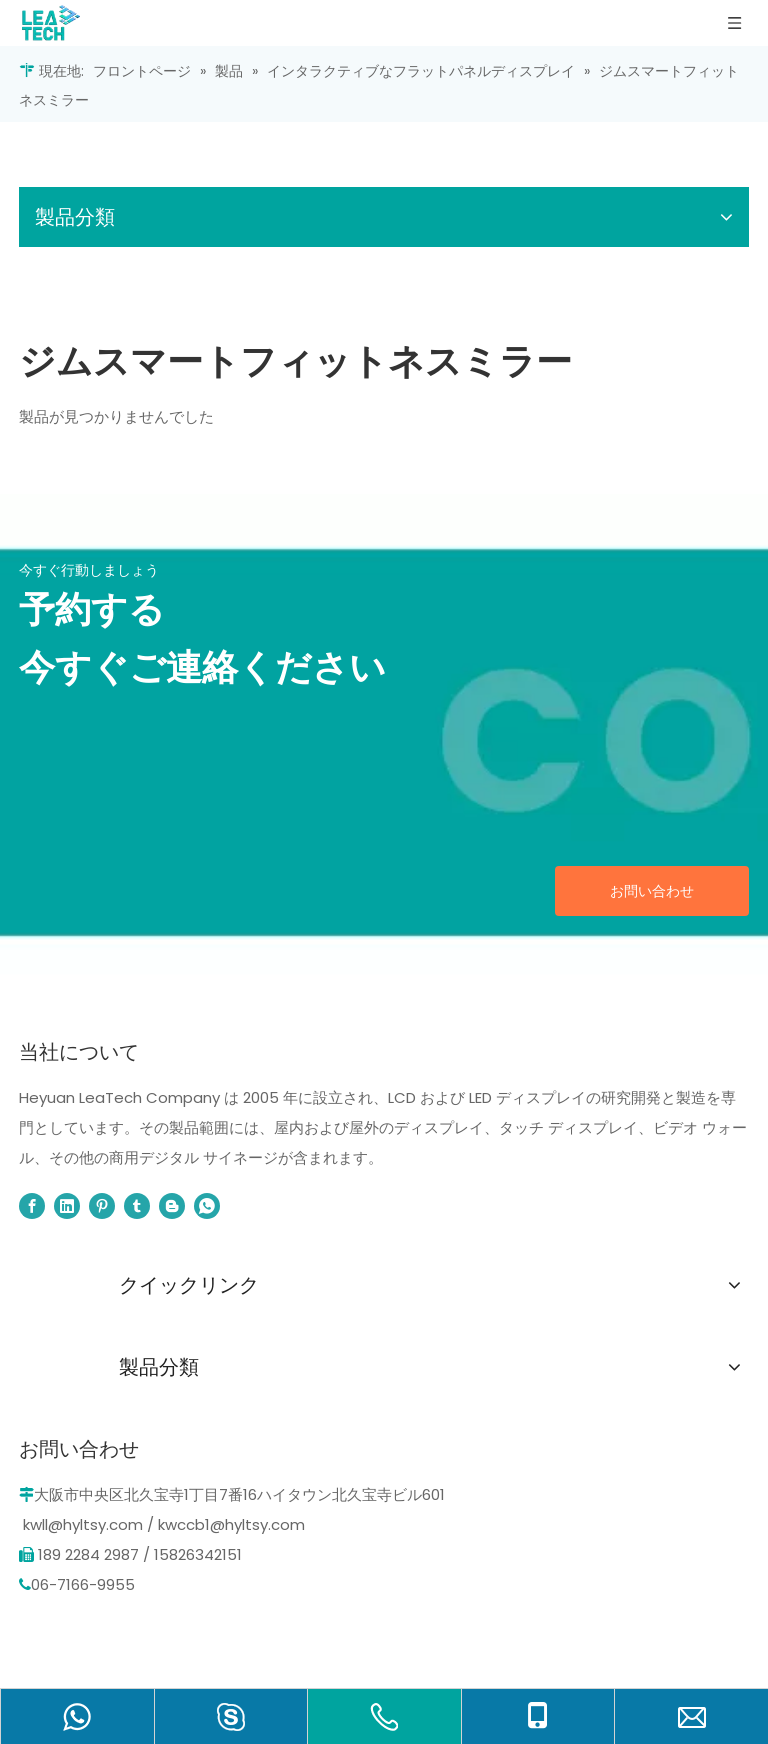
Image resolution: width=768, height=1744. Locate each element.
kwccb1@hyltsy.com (231, 1524)
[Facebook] (32, 1206)
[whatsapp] (207, 1206)
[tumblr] (137, 1206)
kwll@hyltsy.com (83, 1524)
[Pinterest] (102, 1206)
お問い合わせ (652, 891)
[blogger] (172, 1206)
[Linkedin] (67, 1206)
